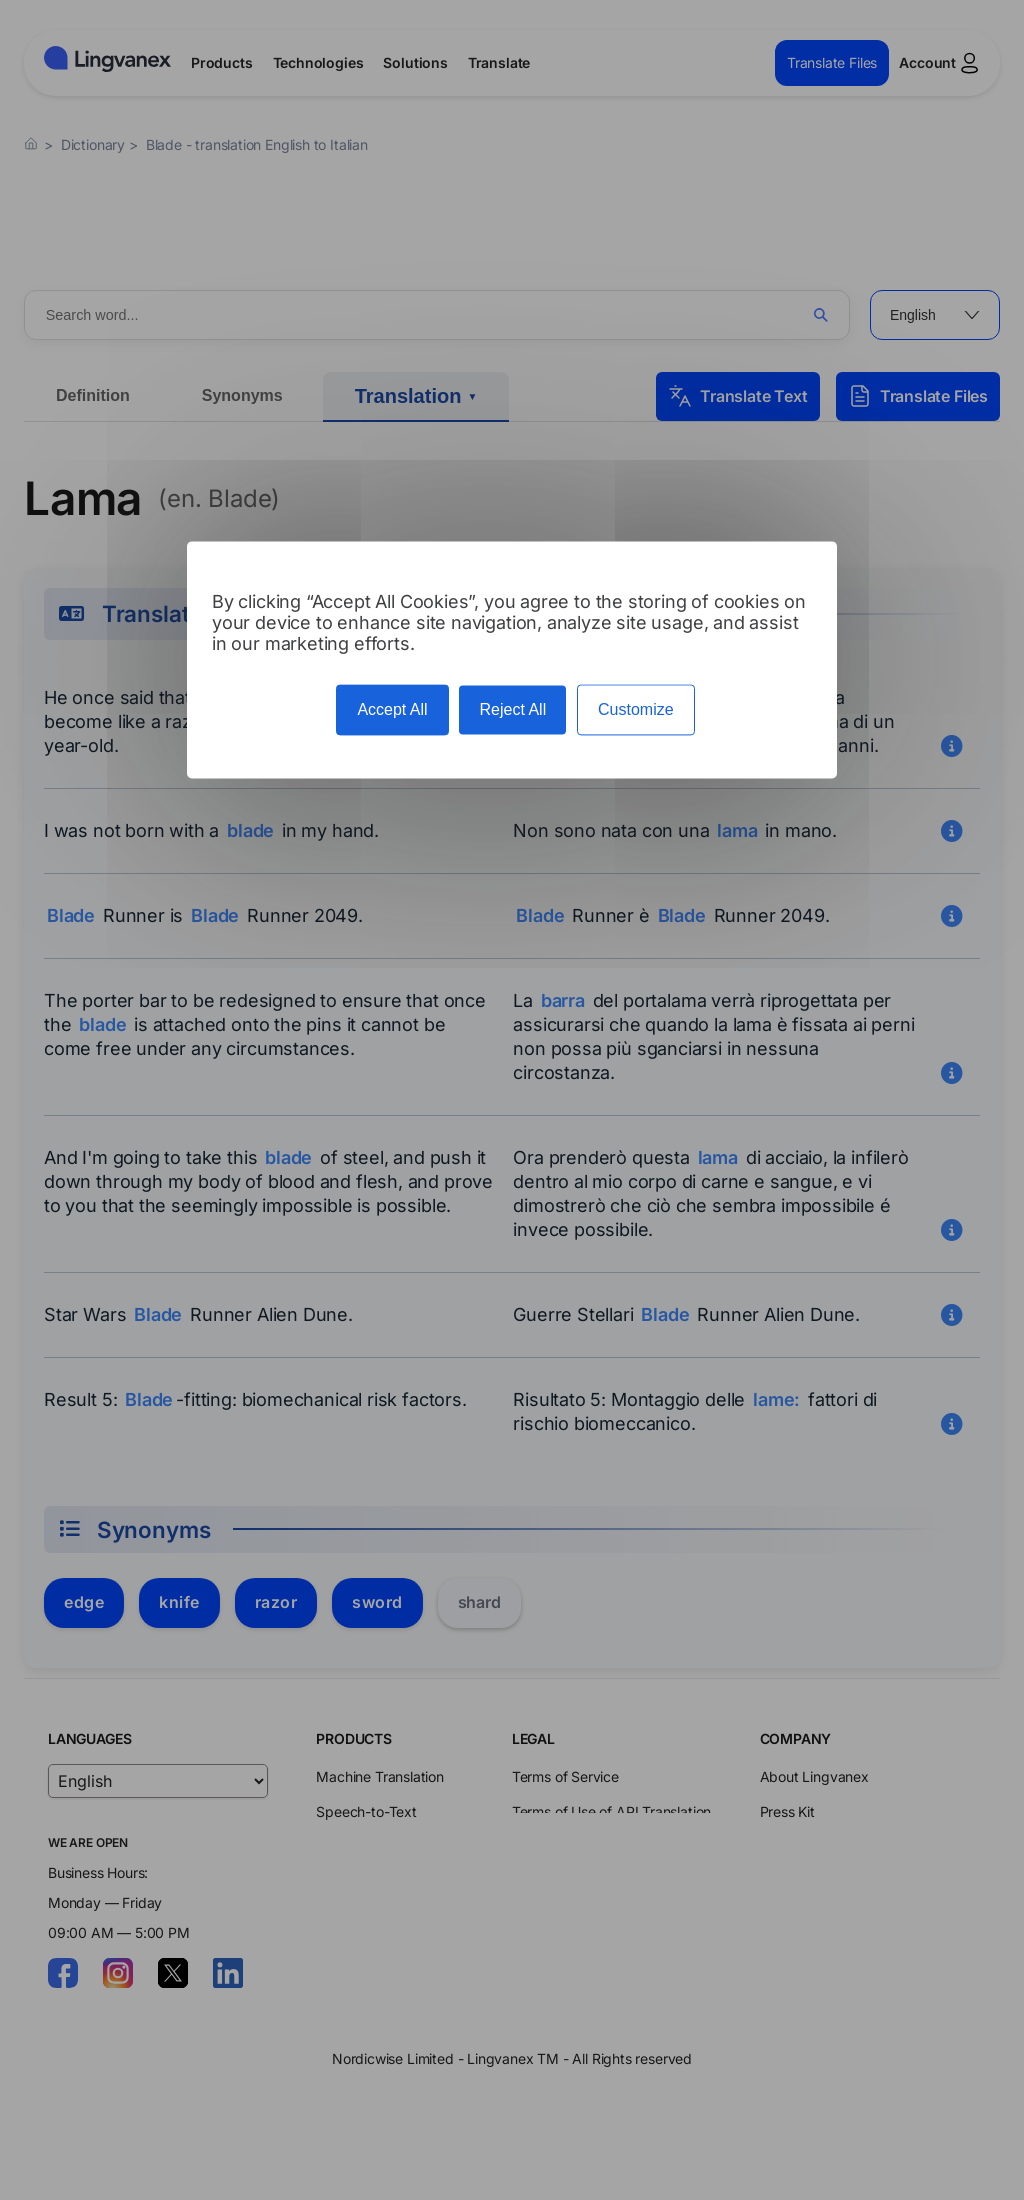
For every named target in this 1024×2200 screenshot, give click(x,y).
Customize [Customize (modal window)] (636, 709)
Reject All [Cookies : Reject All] (512, 709)
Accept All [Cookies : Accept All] (392, 709)
